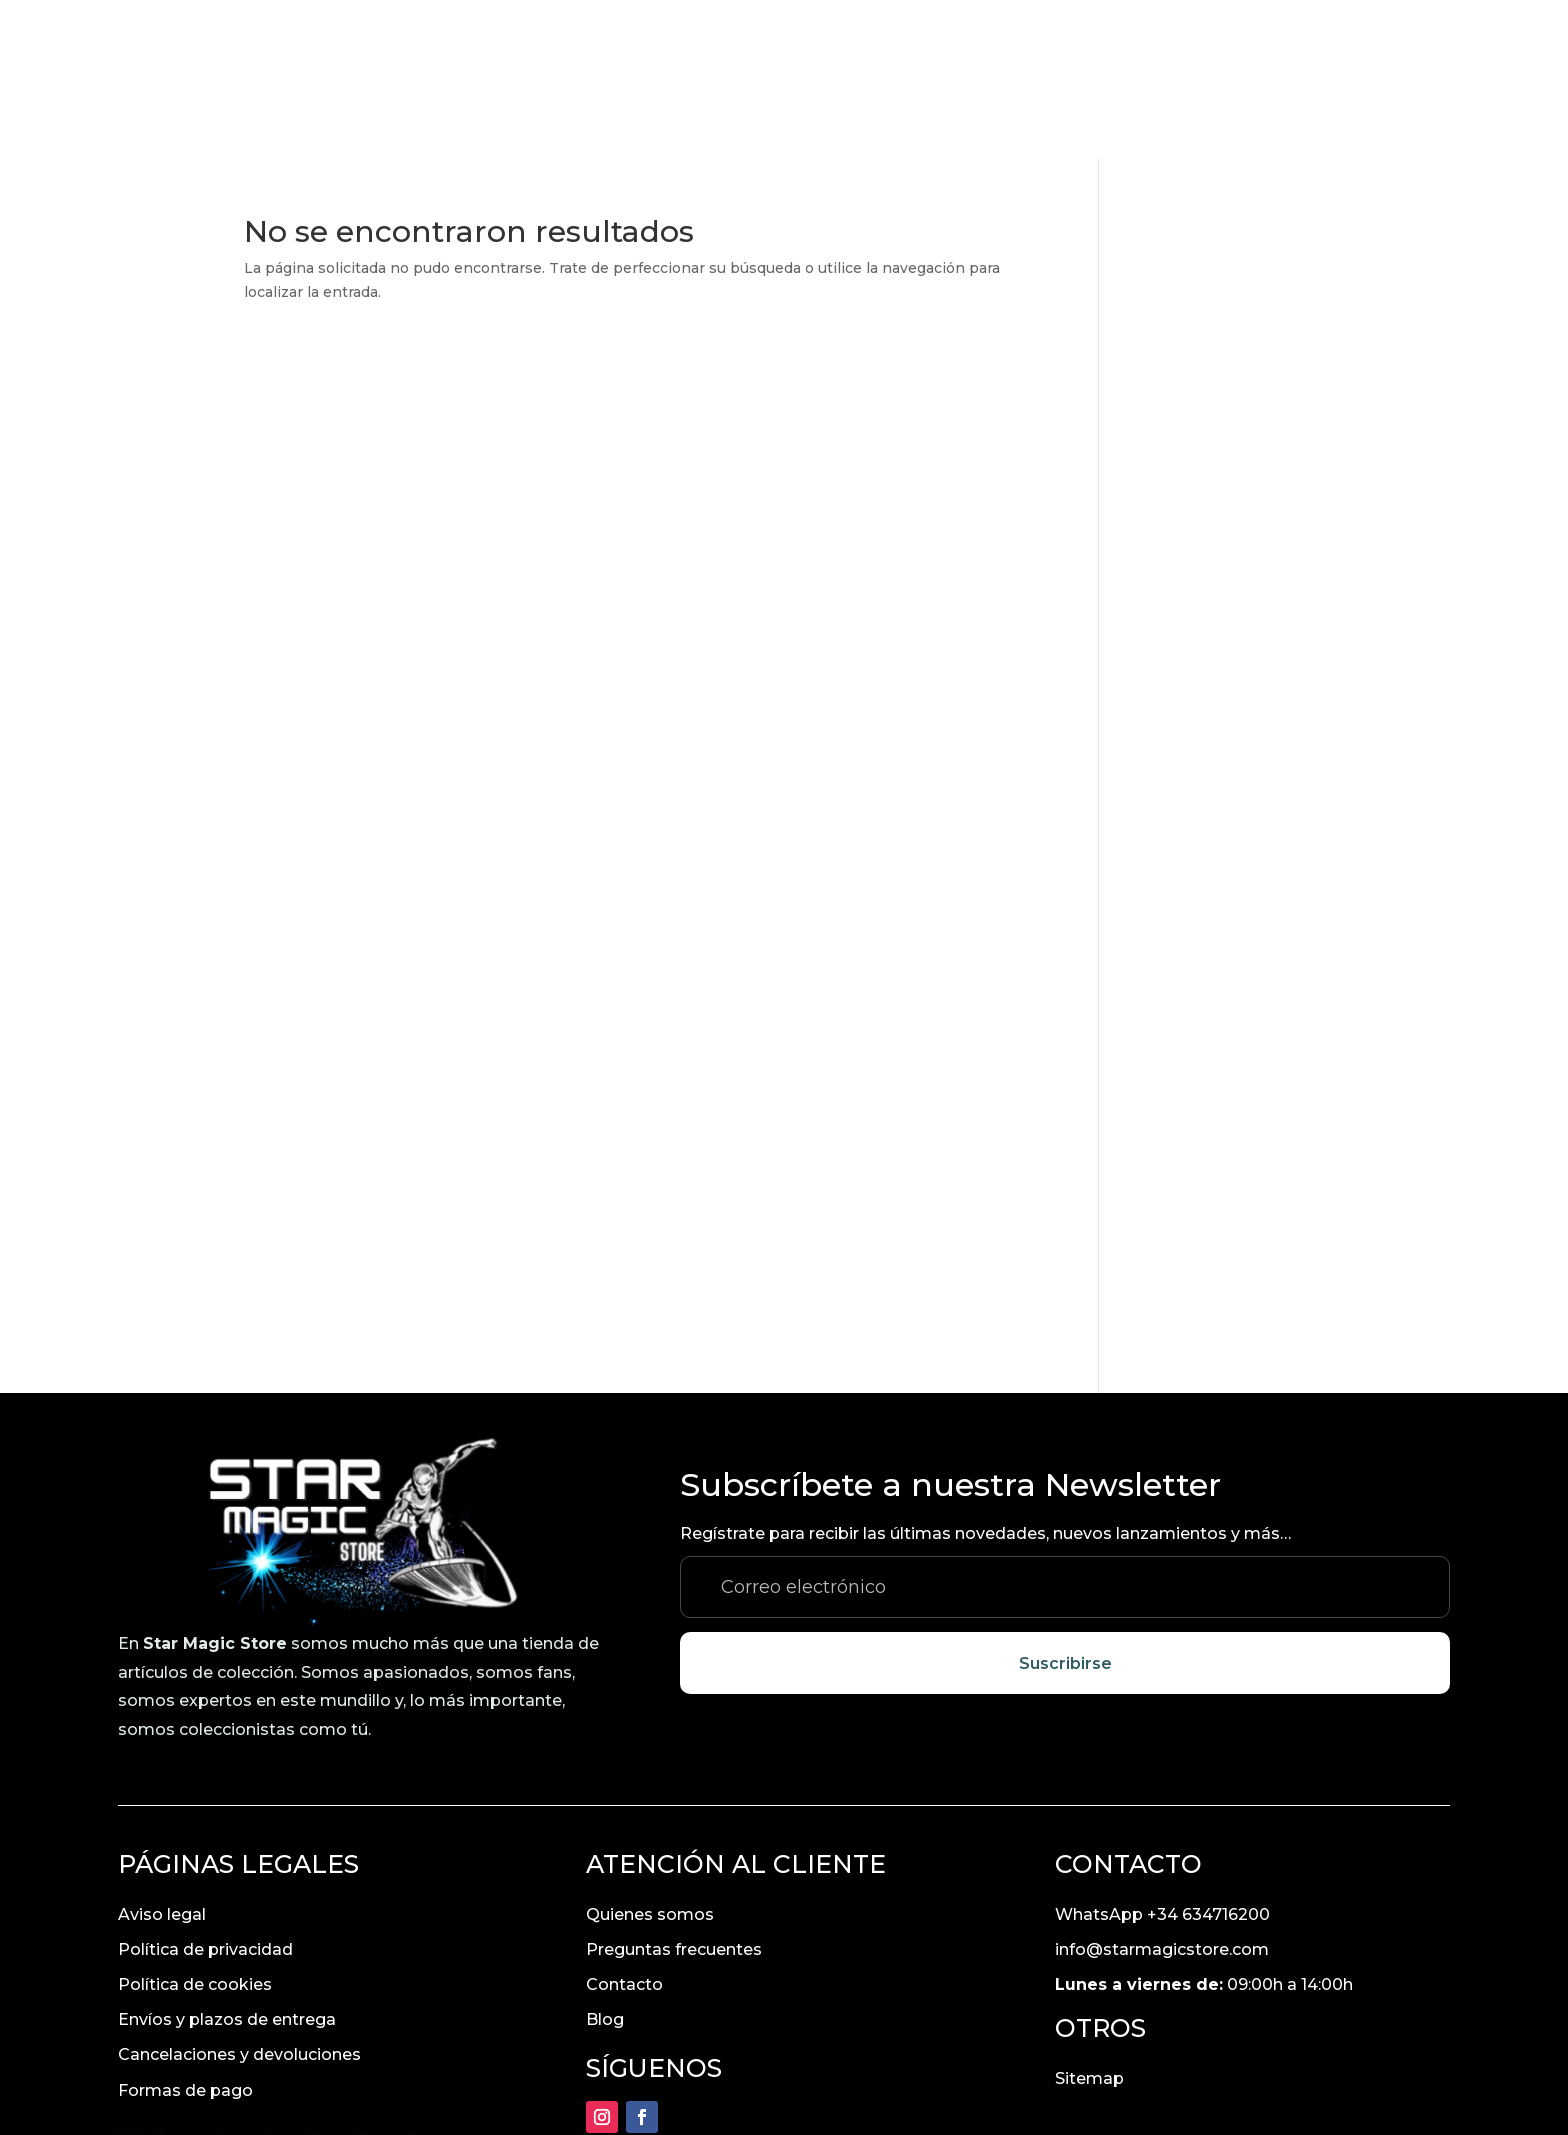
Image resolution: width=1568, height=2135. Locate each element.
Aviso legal (162, 1755)
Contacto (624, 1825)
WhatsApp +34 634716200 (1162, 1755)
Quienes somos (650, 1755)
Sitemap (1089, 1919)
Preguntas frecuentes (674, 1790)
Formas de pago (185, 1931)
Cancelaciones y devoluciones (239, 1895)
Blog (605, 1860)
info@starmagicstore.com (1162, 1790)
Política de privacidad (205, 1790)
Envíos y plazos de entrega (227, 1860)
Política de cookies (195, 1825)
